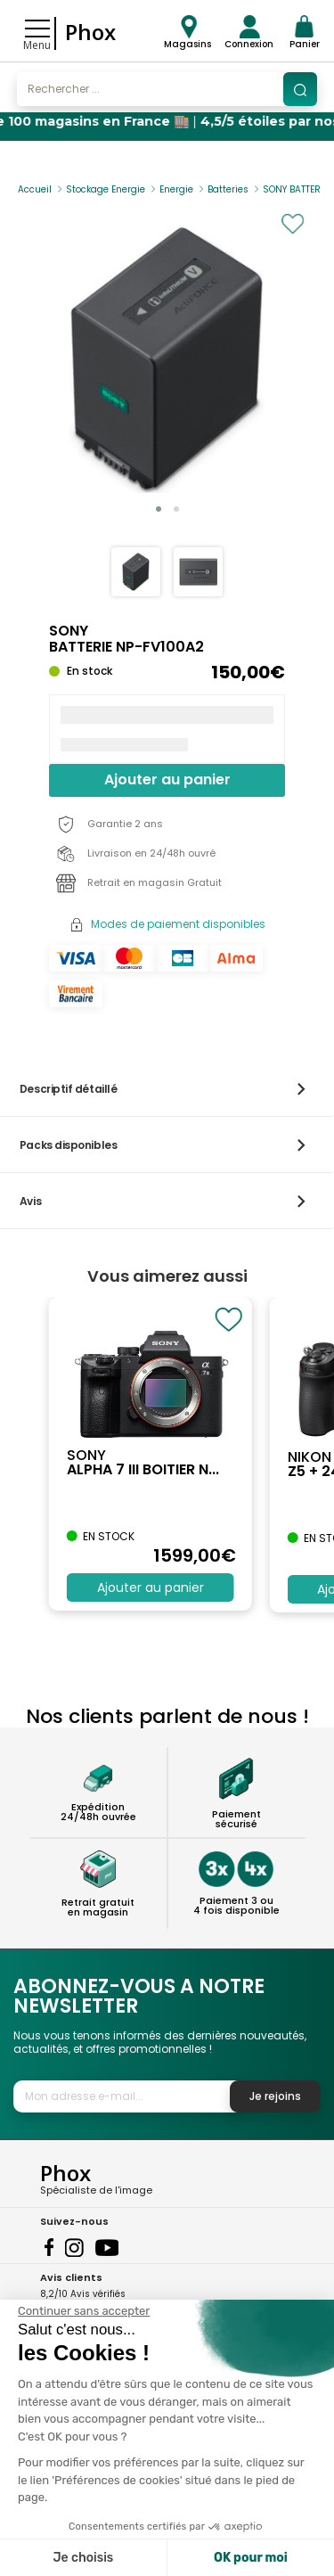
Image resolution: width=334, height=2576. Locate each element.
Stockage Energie (105, 189)
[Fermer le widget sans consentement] (84, 2311)
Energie (176, 189)
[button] (158, 509)
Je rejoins (275, 2096)
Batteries (228, 189)
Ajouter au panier (167, 779)
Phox (90, 31)
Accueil (35, 189)
